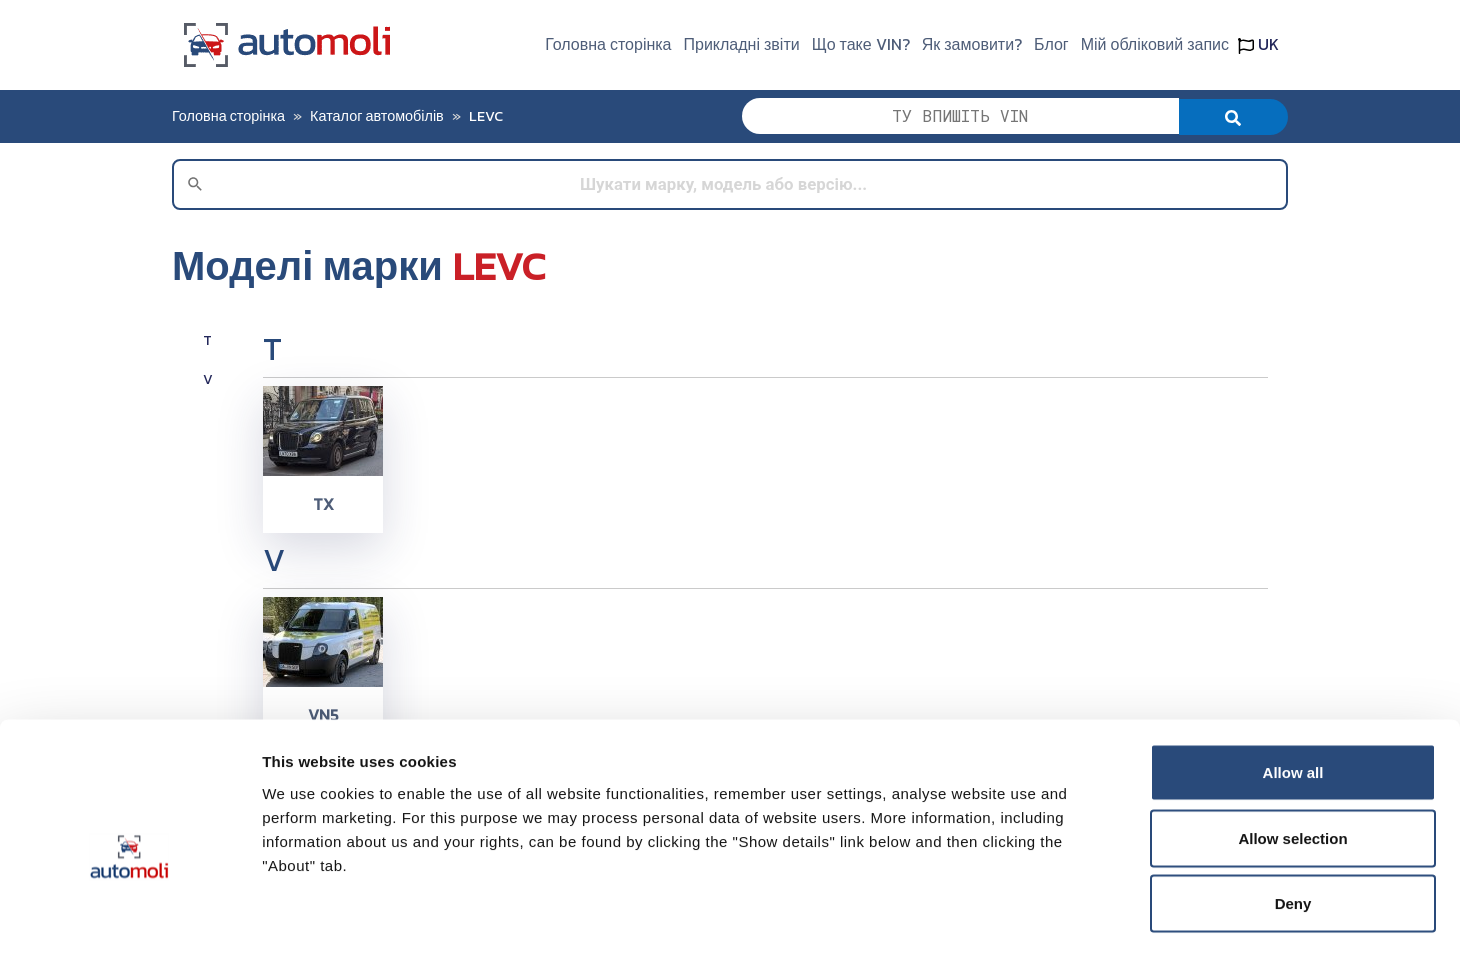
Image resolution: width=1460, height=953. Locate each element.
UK (1258, 44)
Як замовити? (972, 44)
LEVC (486, 116)
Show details (1049, 913)
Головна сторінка (608, 44)
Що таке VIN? (861, 44)
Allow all (1293, 690)
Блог (1051, 44)
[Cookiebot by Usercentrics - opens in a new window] (129, 914)
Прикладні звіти (742, 44)
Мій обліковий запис (1155, 44)
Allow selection (1292, 756)
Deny (1293, 821)
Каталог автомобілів (377, 116)
